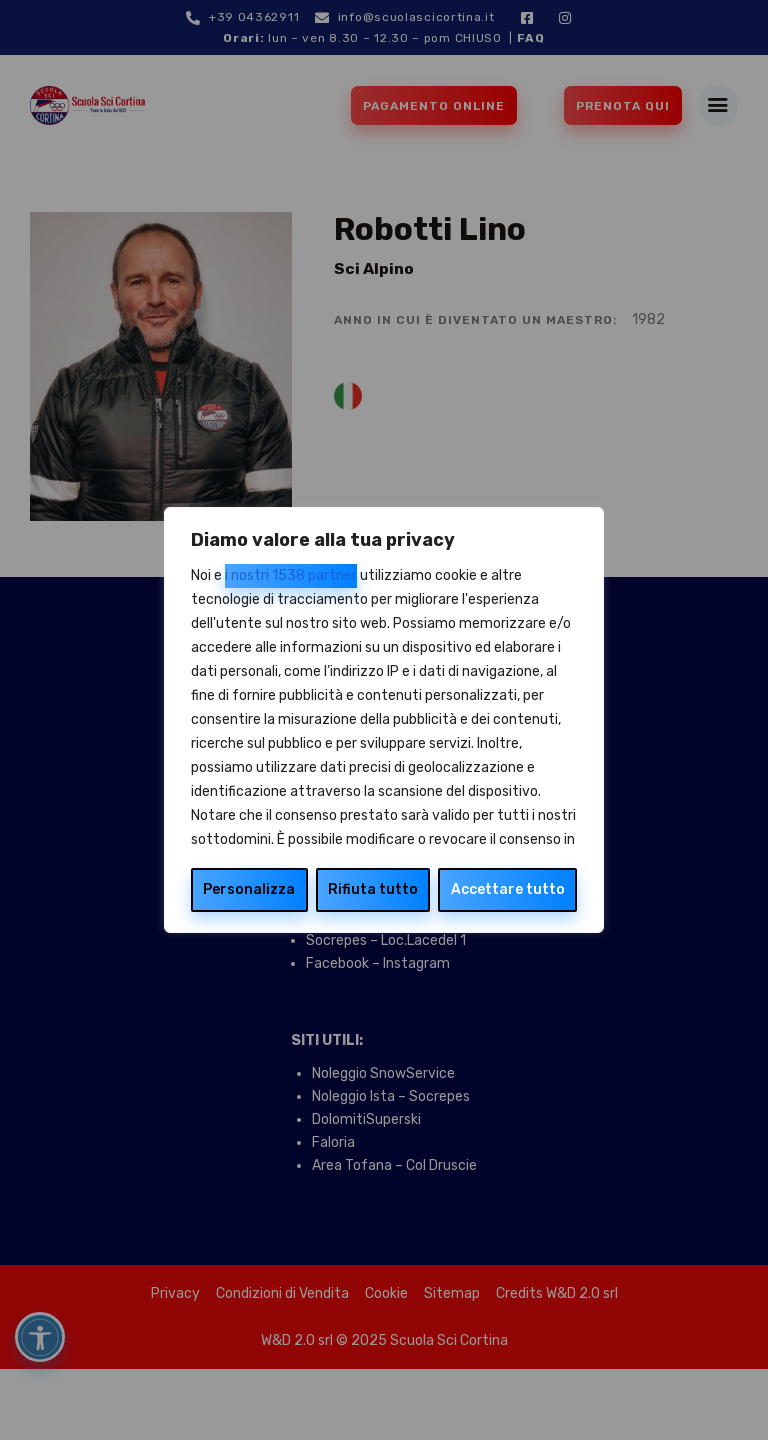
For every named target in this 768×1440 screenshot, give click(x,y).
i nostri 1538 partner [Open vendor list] (291, 575)
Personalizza (249, 889)
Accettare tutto (508, 889)
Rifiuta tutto (373, 889)
